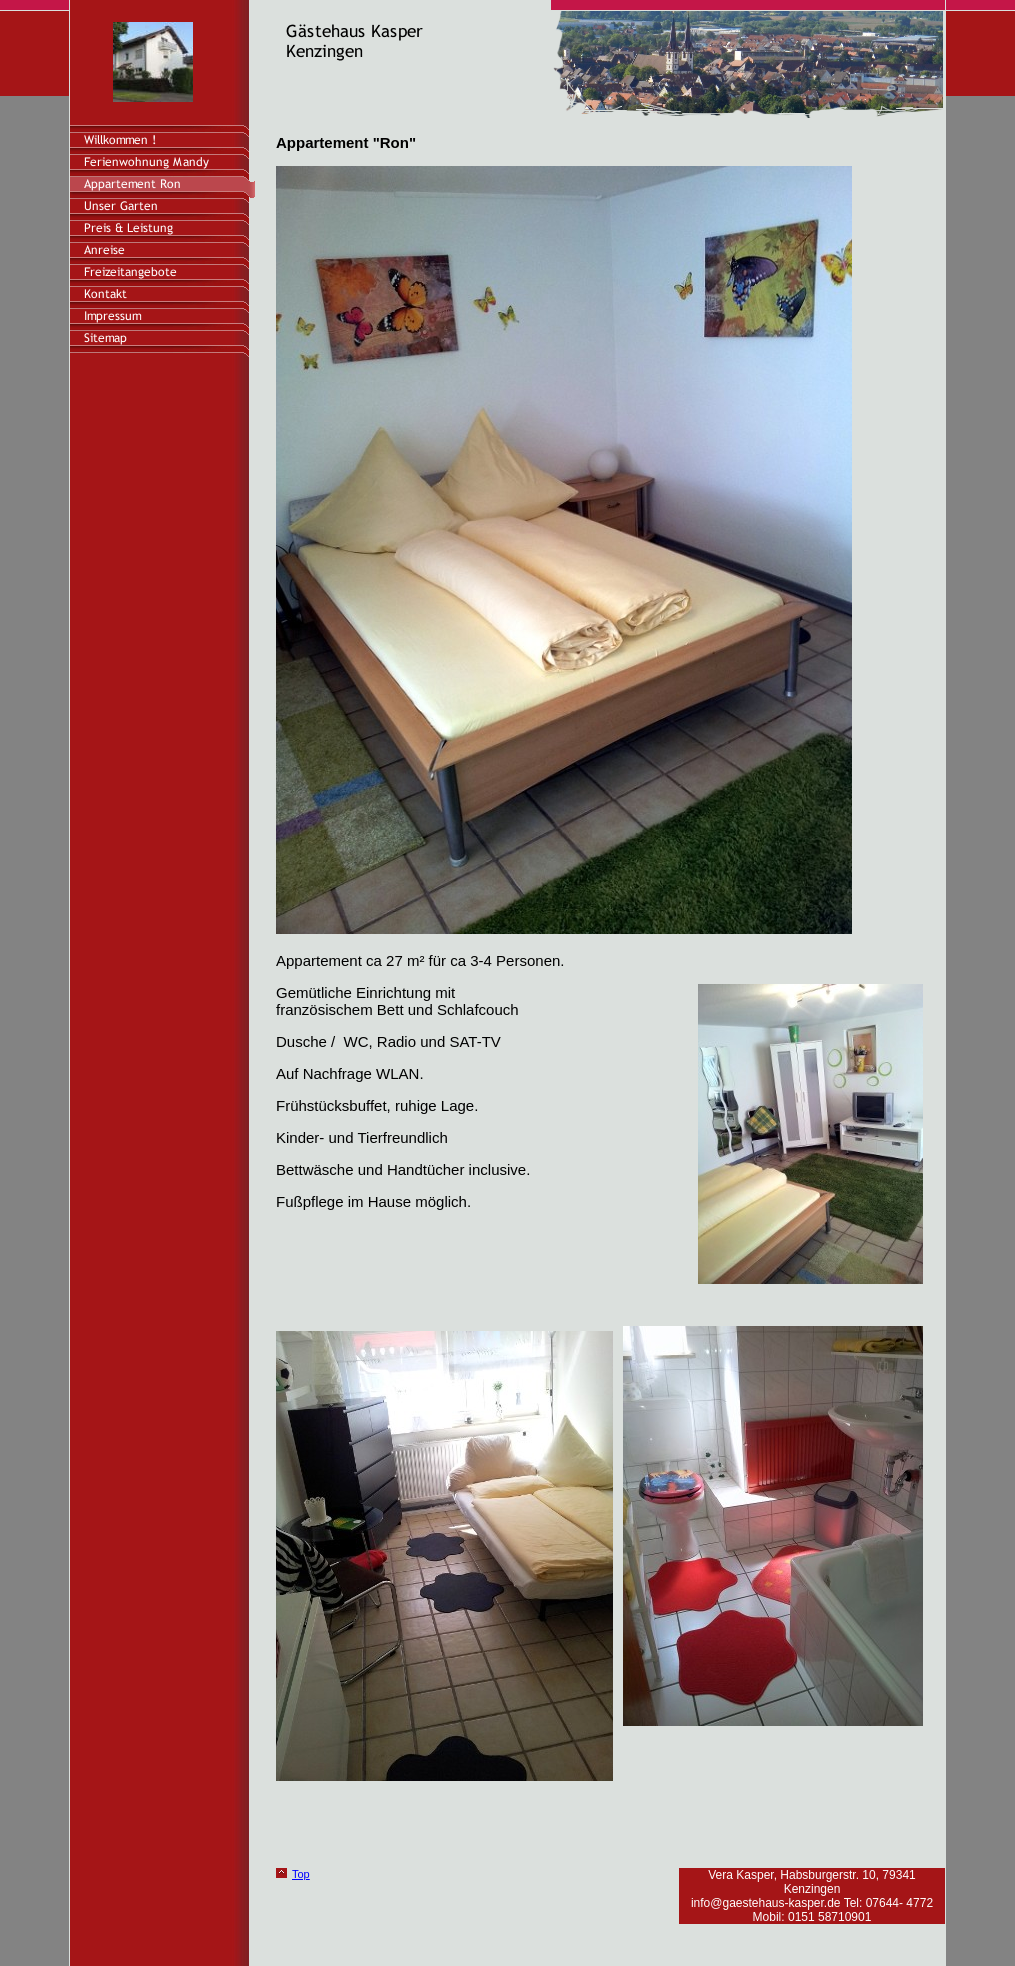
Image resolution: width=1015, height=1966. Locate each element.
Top (301, 1874)
